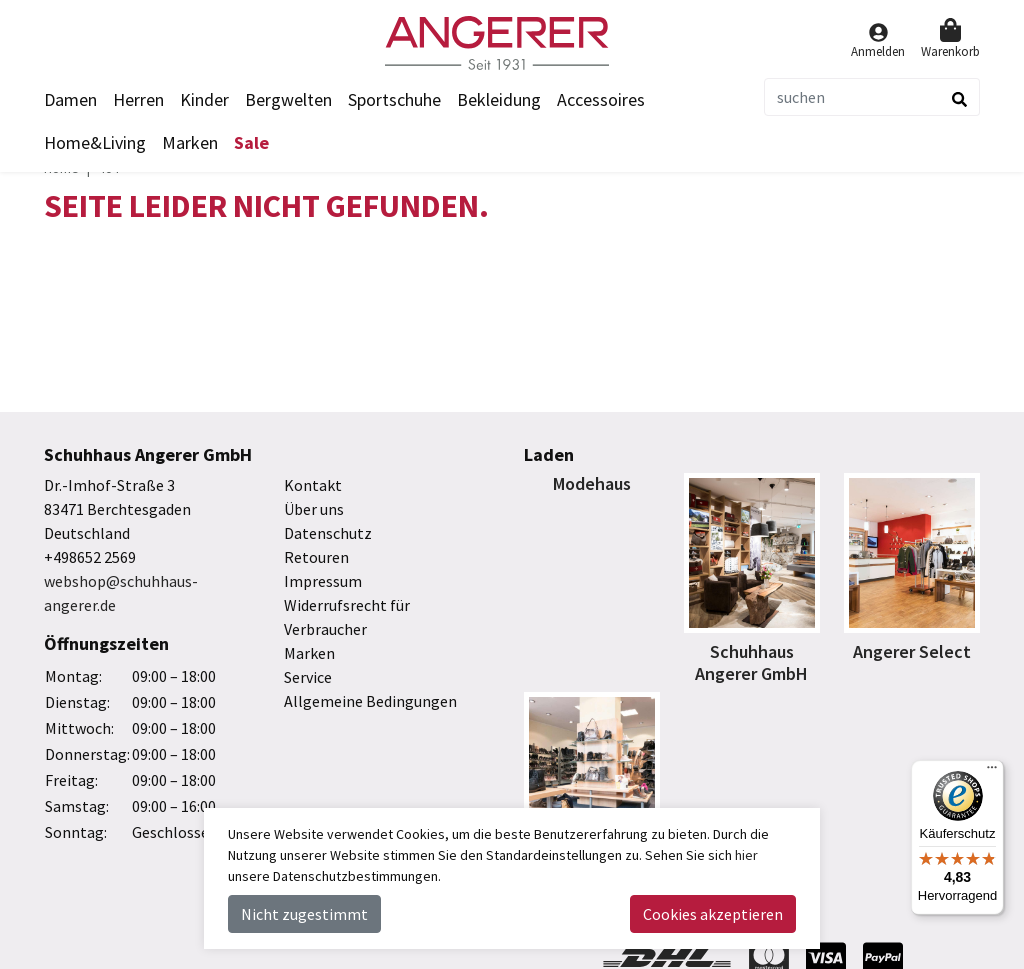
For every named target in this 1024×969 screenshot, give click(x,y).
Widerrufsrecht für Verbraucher (347, 617)
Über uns (314, 509)
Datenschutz (328, 533)
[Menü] (992, 772)
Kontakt (313, 485)
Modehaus (592, 483)
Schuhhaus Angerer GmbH (751, 662)
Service (308, 677)
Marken (190, 142)
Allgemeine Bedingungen (370, 701)
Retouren (316, 557)
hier (746, 855)
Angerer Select (912, 651)
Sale (251, 142)
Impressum (323, 581)
